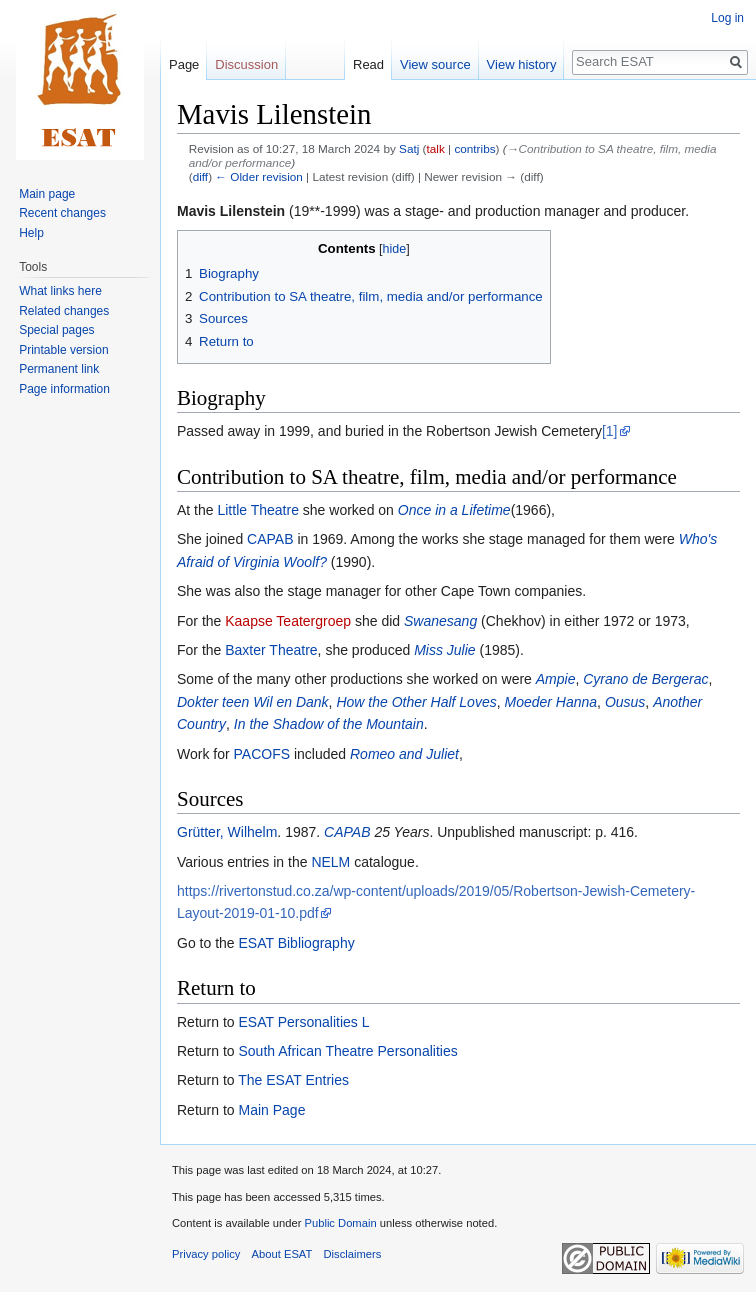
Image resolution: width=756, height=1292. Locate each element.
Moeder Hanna (550, 702)
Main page (47, 194)
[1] (610, 431)
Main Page (271, 1110)
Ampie (556, 679)
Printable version (63, 350)
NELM (330, 862)
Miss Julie (444, 650)
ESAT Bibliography (296, 943)
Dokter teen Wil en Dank (253, 702)
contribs (474, 148)
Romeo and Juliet (404, 754)
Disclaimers (353, 1254)
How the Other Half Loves (416, 702)
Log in (727, 18)
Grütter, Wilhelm (227, 832)
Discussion (246, 64)
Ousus (625, 702)
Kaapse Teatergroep (288, 621)
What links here (60, 291)
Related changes (64, 311)
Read (368, 64)
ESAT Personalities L (303, 1022)
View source (435, 64)
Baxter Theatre (271, 650)
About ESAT (282, 1254)
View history (522, 64)
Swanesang (440, 621)
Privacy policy (206, 1254)
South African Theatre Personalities (347, 1051)
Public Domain (340, 1223)
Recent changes (62, 213)
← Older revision (259, 176)
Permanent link (59, 369)
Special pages (56, 330)
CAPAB (270, 539)
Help (31, 233)
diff (200, 176)
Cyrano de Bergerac (645, 679)
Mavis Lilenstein (231, 211)
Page (184, 64)
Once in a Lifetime (454, 510)
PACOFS (262, 754)
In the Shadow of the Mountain (329, 724)
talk (436, 148)
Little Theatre (257, 510)
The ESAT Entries (293, 1080)
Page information (64, 389)
